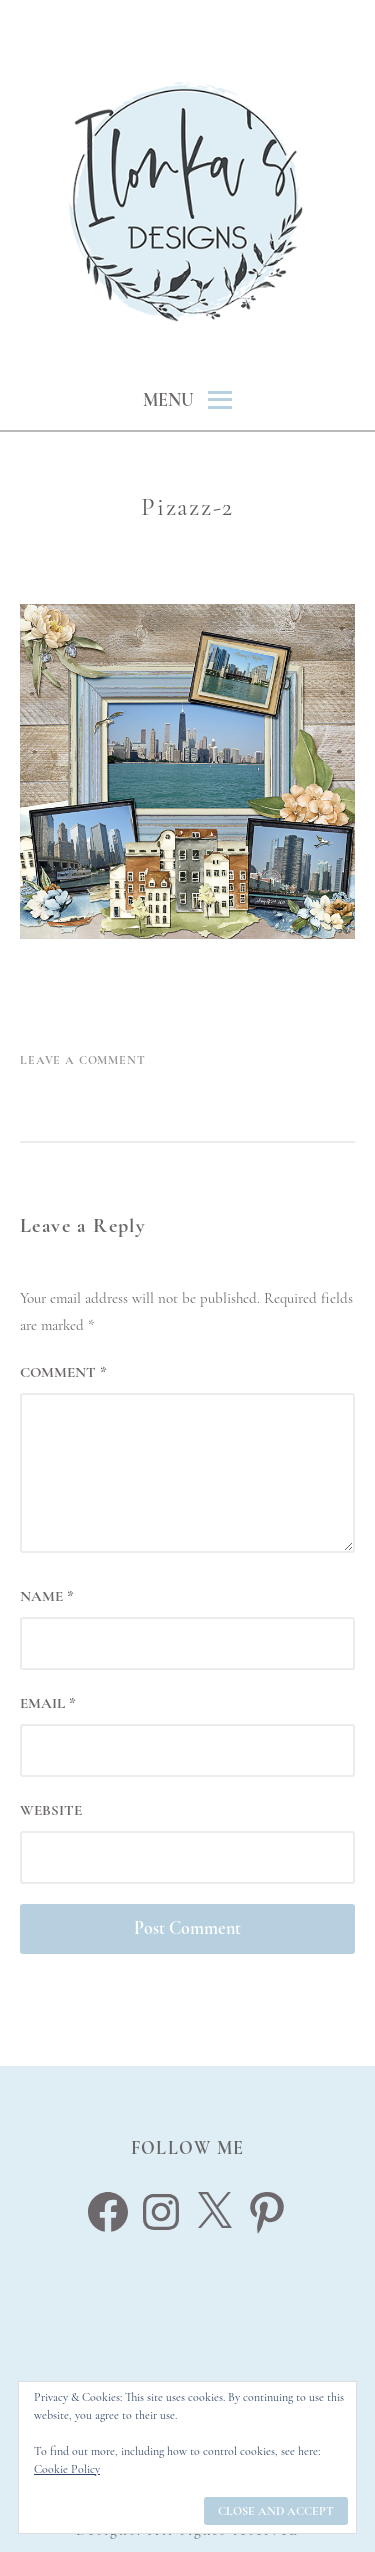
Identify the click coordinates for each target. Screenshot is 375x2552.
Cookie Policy (67, 2469)
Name (47, 1596)
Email (48, 1703)
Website (51, 1810)
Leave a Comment (83, 1060)
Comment (63, 1372)
